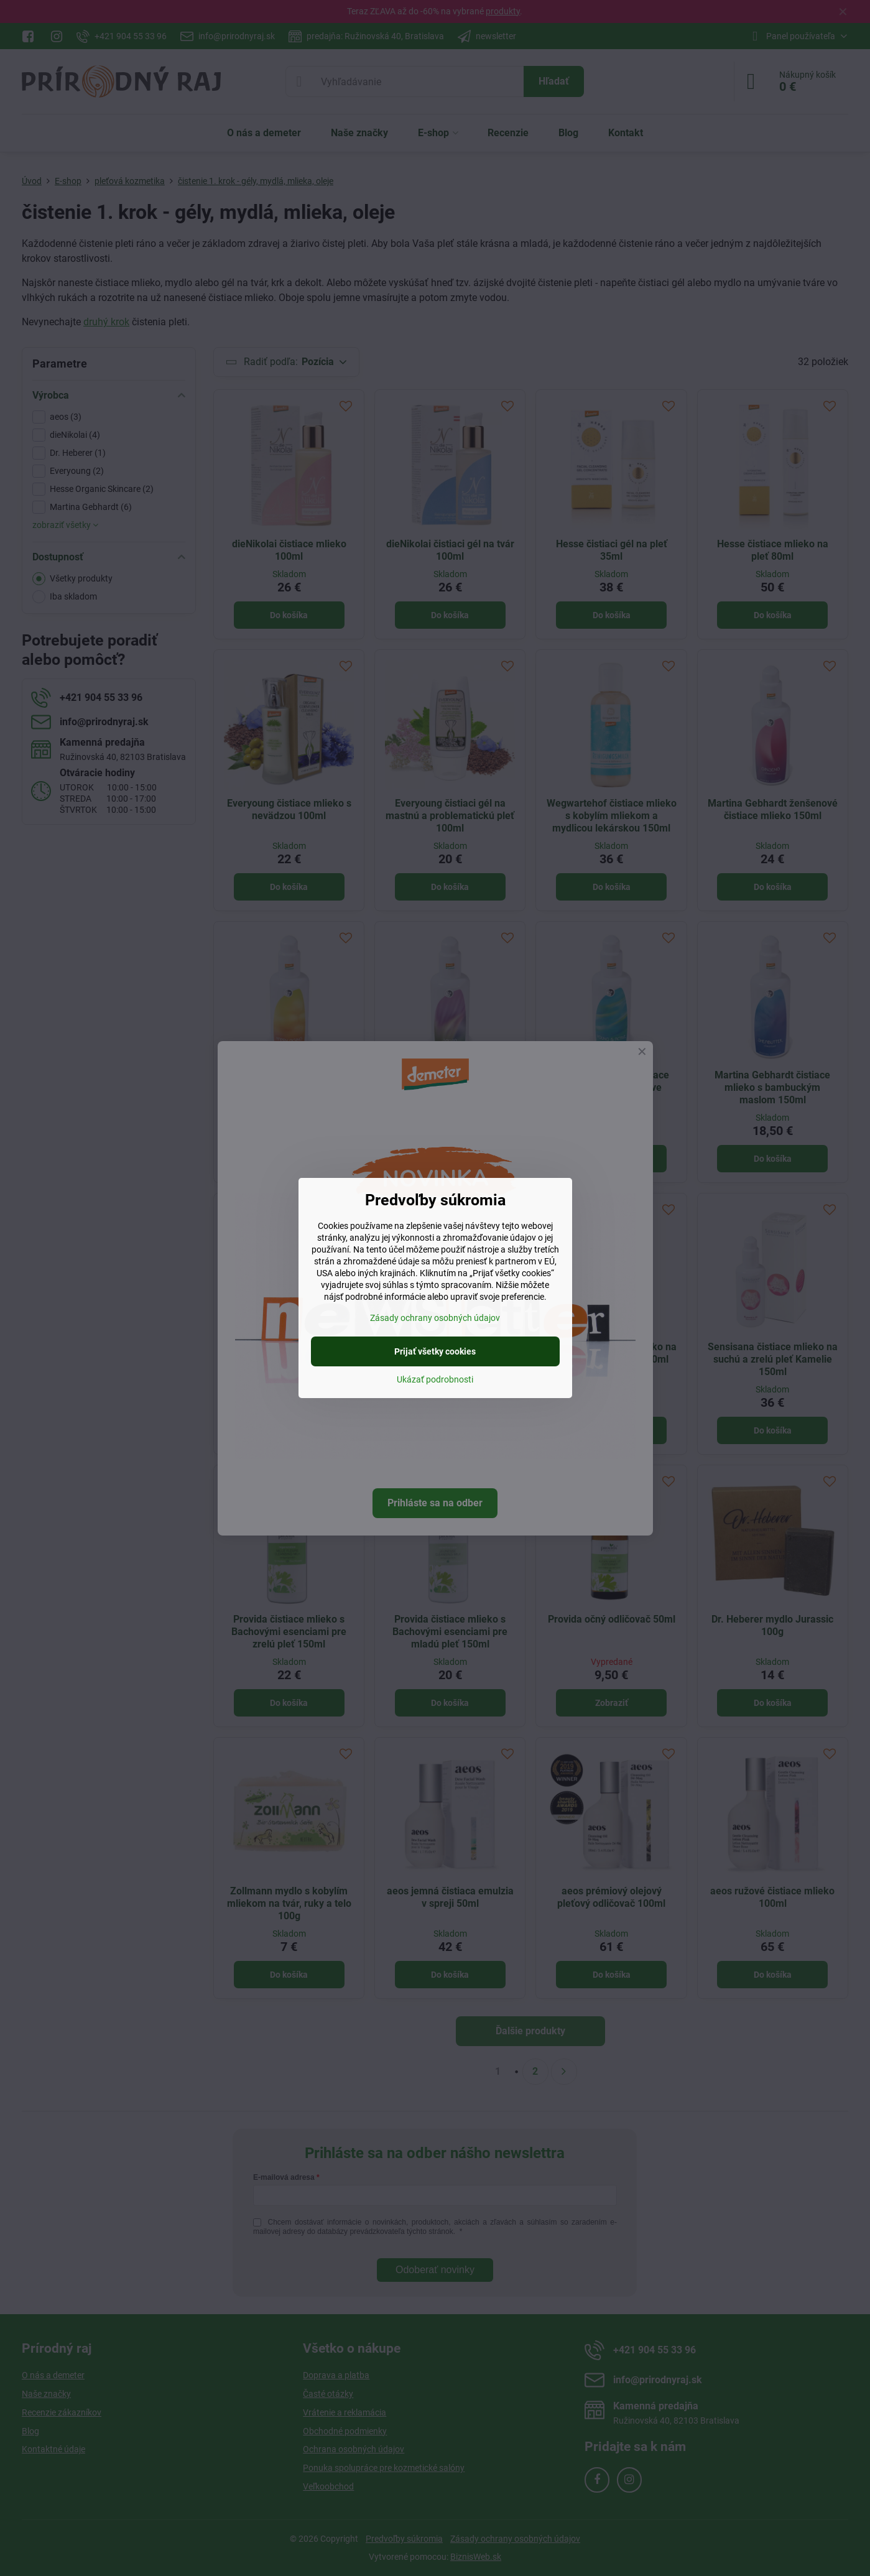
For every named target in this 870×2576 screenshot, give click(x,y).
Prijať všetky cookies (435, 1351)
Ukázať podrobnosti (435, 1379)
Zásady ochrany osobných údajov (435, 1318)
